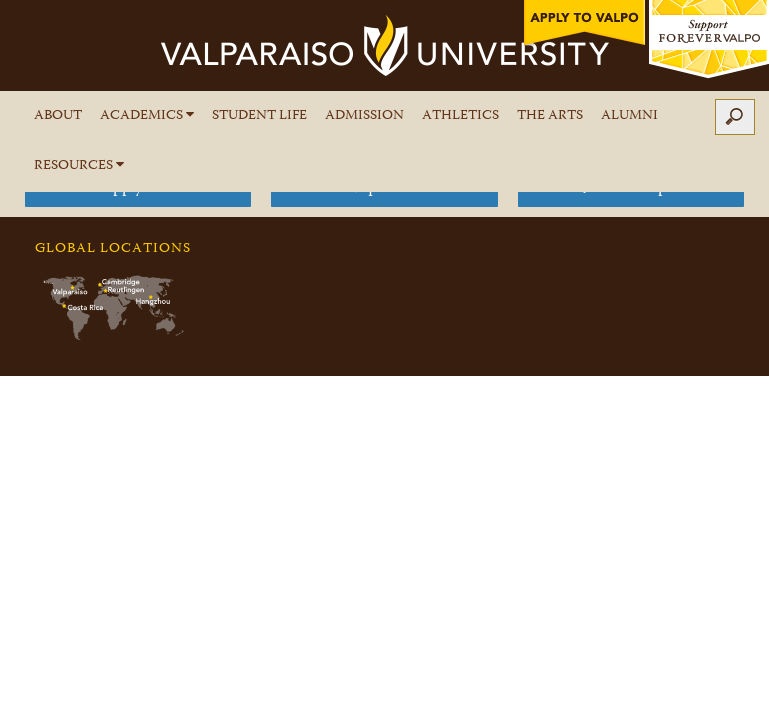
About (58, 116)
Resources (79, 166)
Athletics (460, 116)
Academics (147, 116)
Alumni (629, 116)
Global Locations (113, 249)
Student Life (259, 116)
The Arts (550, 116)
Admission (364, 116)
